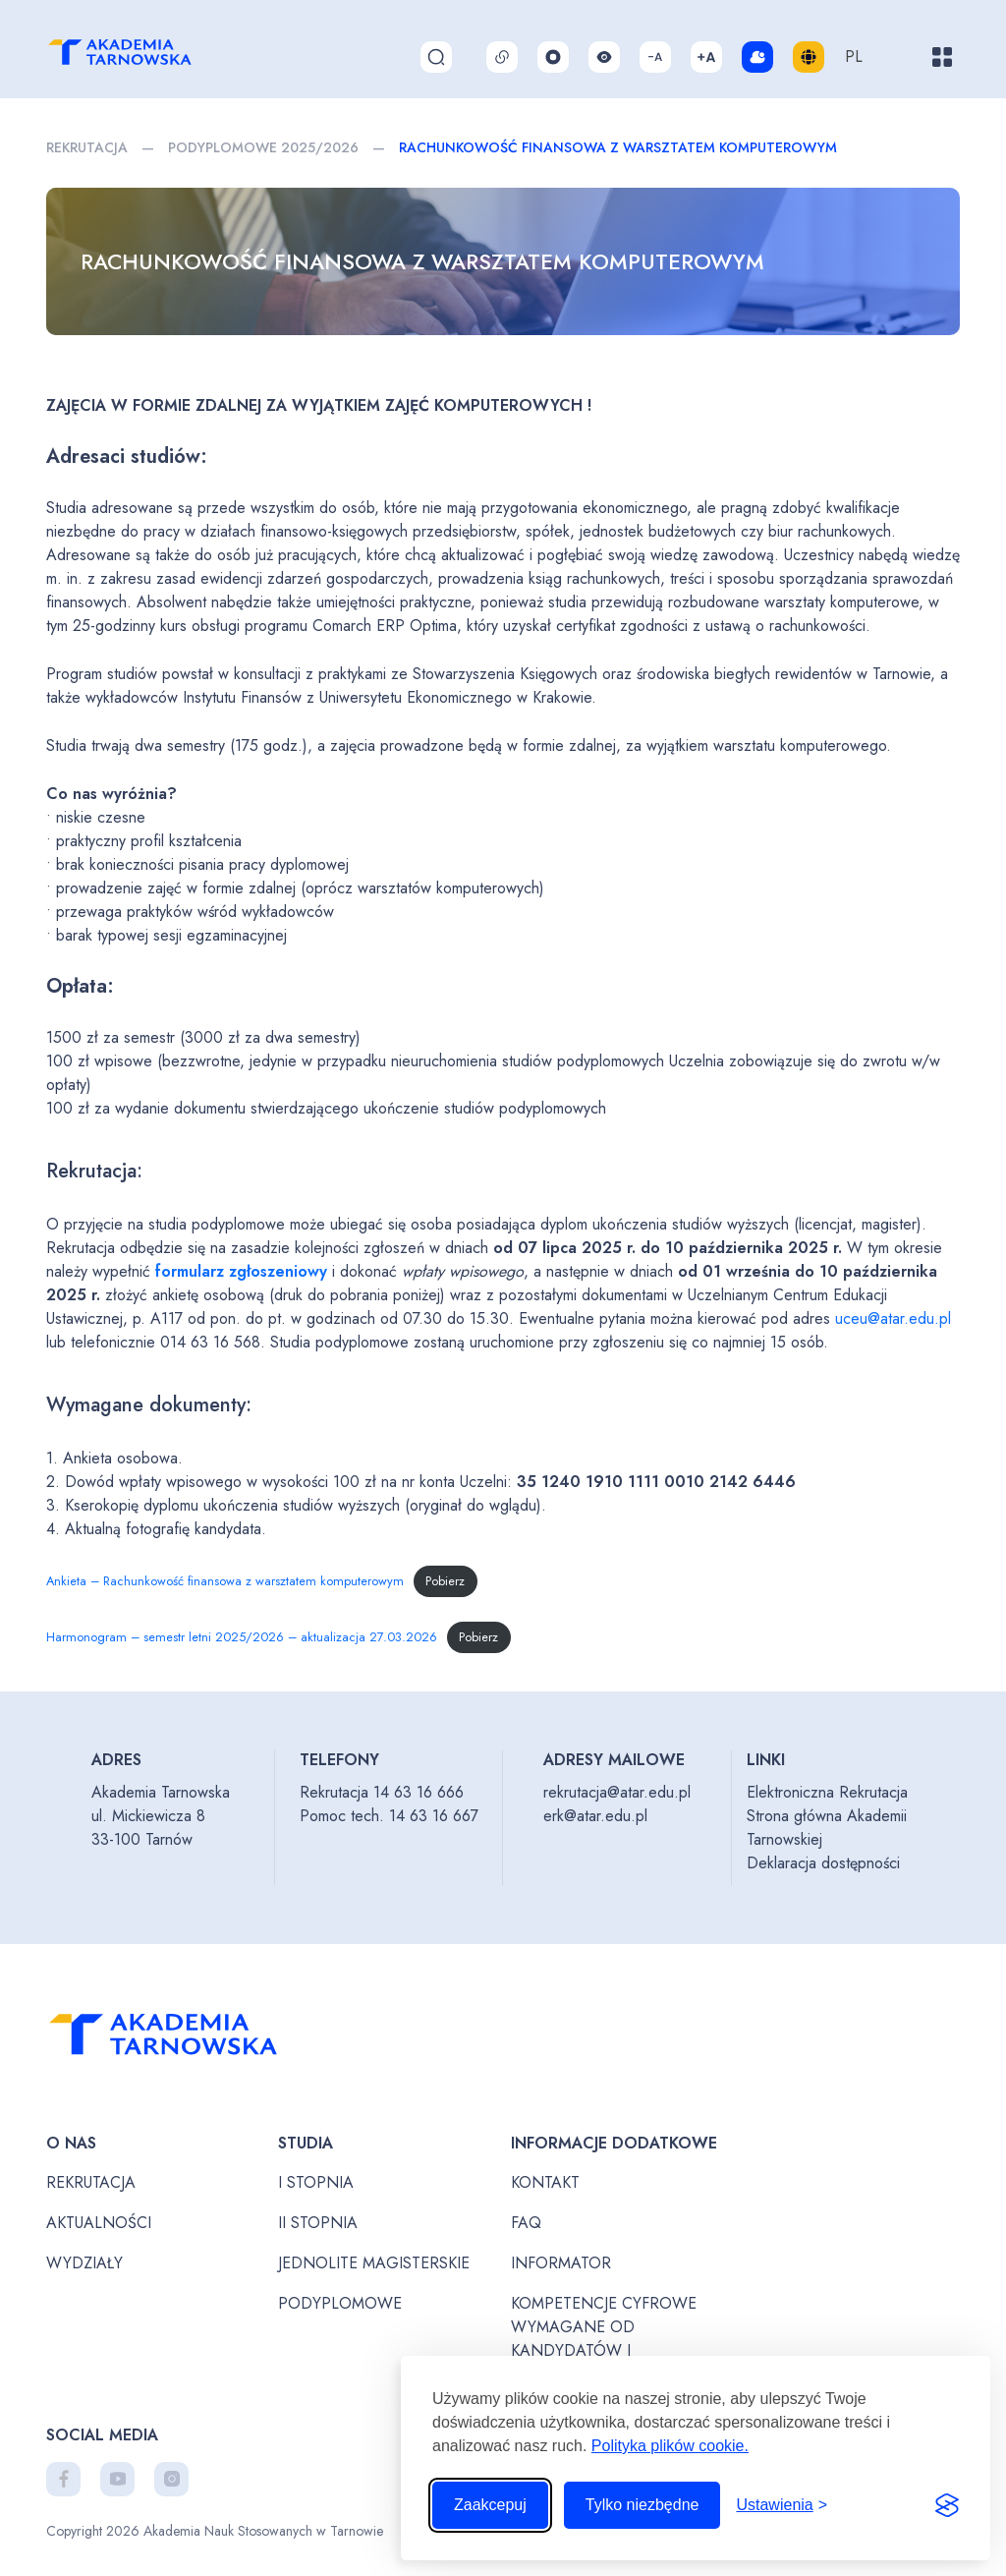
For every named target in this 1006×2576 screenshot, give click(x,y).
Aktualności (98, 2222)
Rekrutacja (87, 147)
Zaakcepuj (490, 2504)
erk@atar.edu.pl (595, 1815)
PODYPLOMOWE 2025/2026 (263, 147)
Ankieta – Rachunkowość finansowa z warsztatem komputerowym (225, 1581)
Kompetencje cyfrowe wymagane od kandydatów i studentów (604, 2338)
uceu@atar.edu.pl (893, 1318)
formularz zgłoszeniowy (241, 1271)
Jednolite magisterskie (374, 2263)
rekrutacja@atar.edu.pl (617, 1792)
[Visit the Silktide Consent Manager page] (947, 2505)
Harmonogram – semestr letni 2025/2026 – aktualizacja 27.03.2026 (241, 1637)
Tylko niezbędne (642, 2504)
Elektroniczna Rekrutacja (827, 1792)
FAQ (526, 2222)
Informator (561, 2263)
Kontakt (545, 2182)
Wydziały (84, 2263)
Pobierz (445, 1581)
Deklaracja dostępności (823, 1863)
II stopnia (318, 2222)
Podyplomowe (340, 2303)
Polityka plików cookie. (670, 2445)
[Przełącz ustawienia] (781, 2505)
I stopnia (316, 2182)
